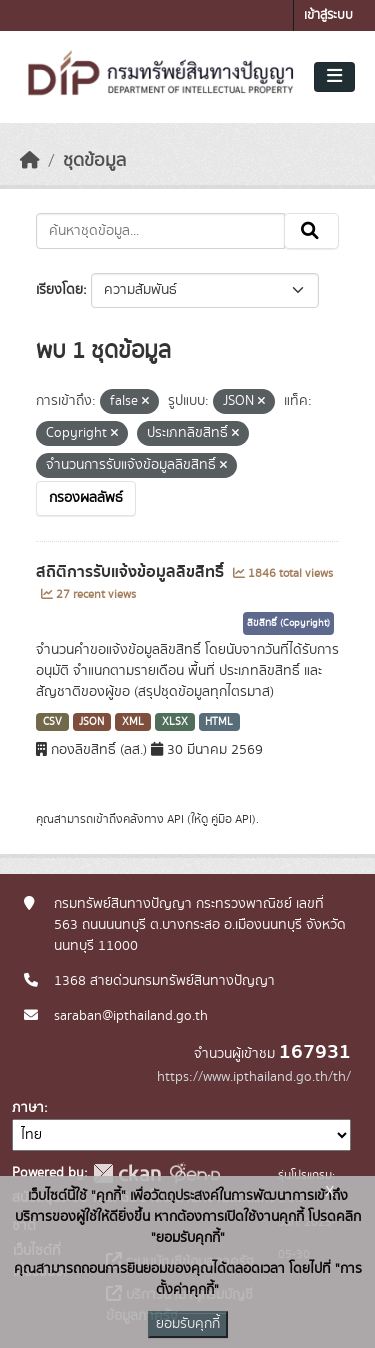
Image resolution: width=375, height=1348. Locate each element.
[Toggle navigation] (334, 77)
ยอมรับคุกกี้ (188, 1324)
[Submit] (311, 231)
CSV (52, 722)
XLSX (175, 722)
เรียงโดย (59, 290)
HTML (219, 722)
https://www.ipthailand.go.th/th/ (254, 1077)
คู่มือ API (231, 819)
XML (133, 722)
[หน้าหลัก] (30, 161)
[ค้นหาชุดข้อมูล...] (160, 231)
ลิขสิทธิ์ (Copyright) (288, 623)
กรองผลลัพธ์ (86, 498)
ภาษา (28, 1108)
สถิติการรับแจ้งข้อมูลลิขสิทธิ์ (132, 572)
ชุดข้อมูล (94, 161)
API (175, 819)
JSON (91, 722)
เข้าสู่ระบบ (328, 15)
